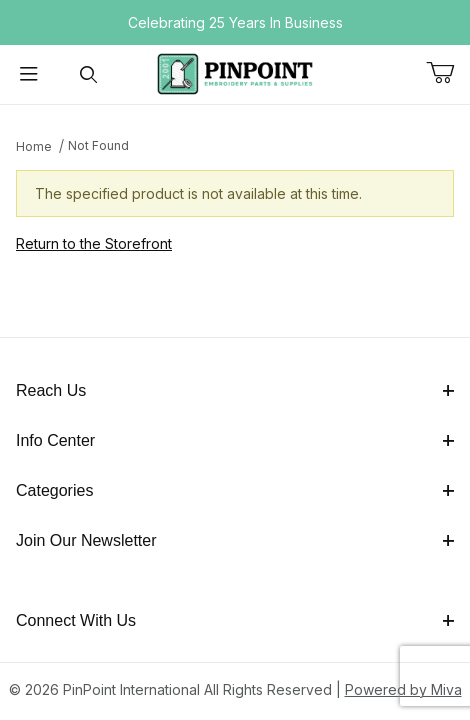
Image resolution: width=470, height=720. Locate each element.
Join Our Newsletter (235, 540)
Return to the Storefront (94, 243)
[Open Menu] (29, 74)
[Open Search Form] (88, 74)
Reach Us (235, 390)
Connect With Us (235, 620)
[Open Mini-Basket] (448, 73)
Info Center (235, 440)
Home (34, 146)
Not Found (98, 145)
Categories (235, 490)
